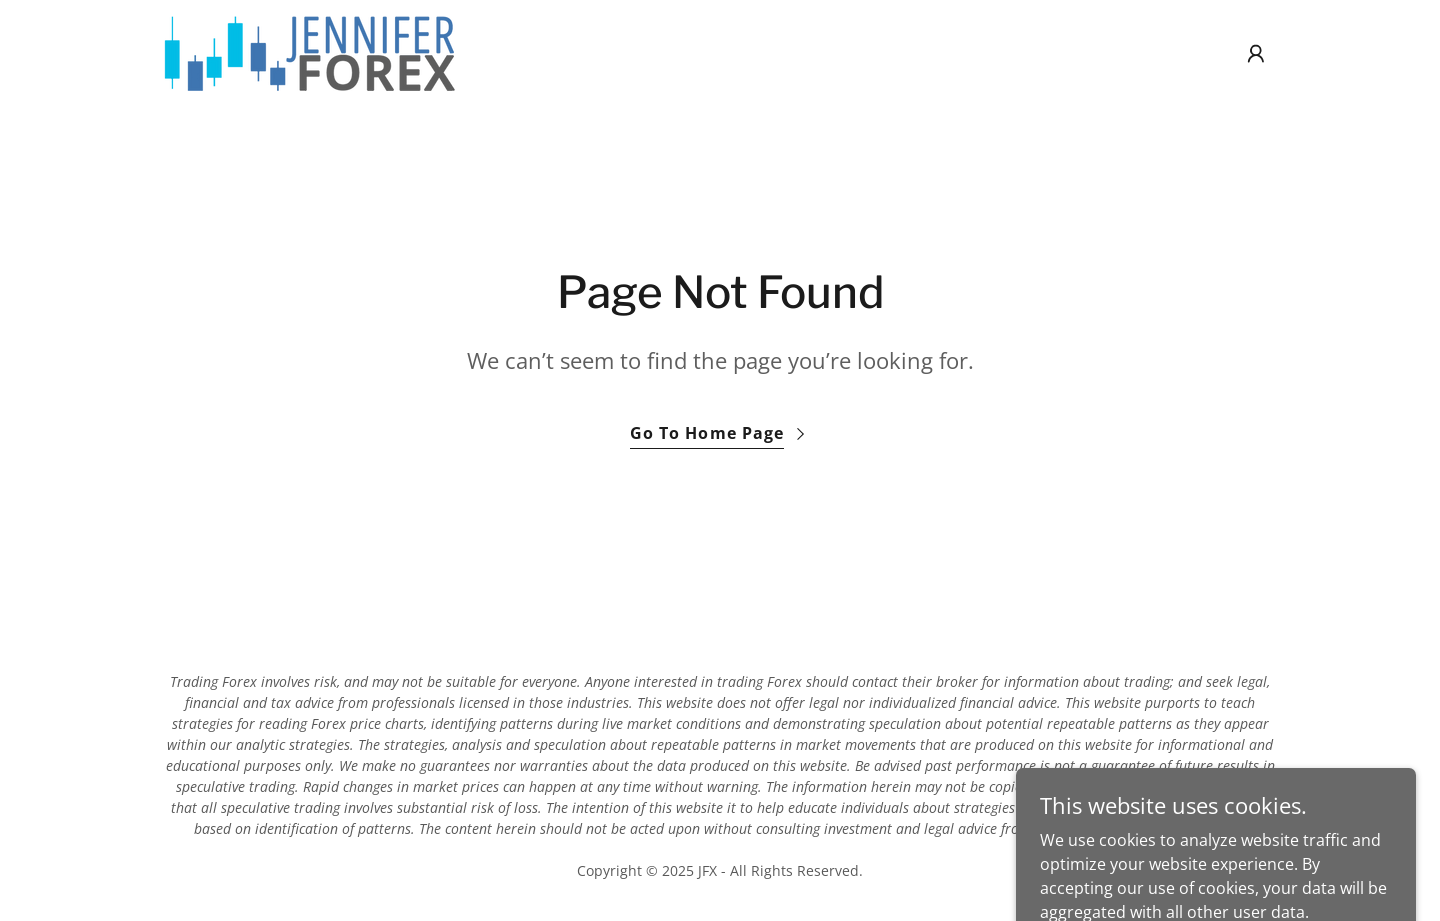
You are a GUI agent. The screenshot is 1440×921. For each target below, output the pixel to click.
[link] (309, 52)
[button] (1256, 54)
